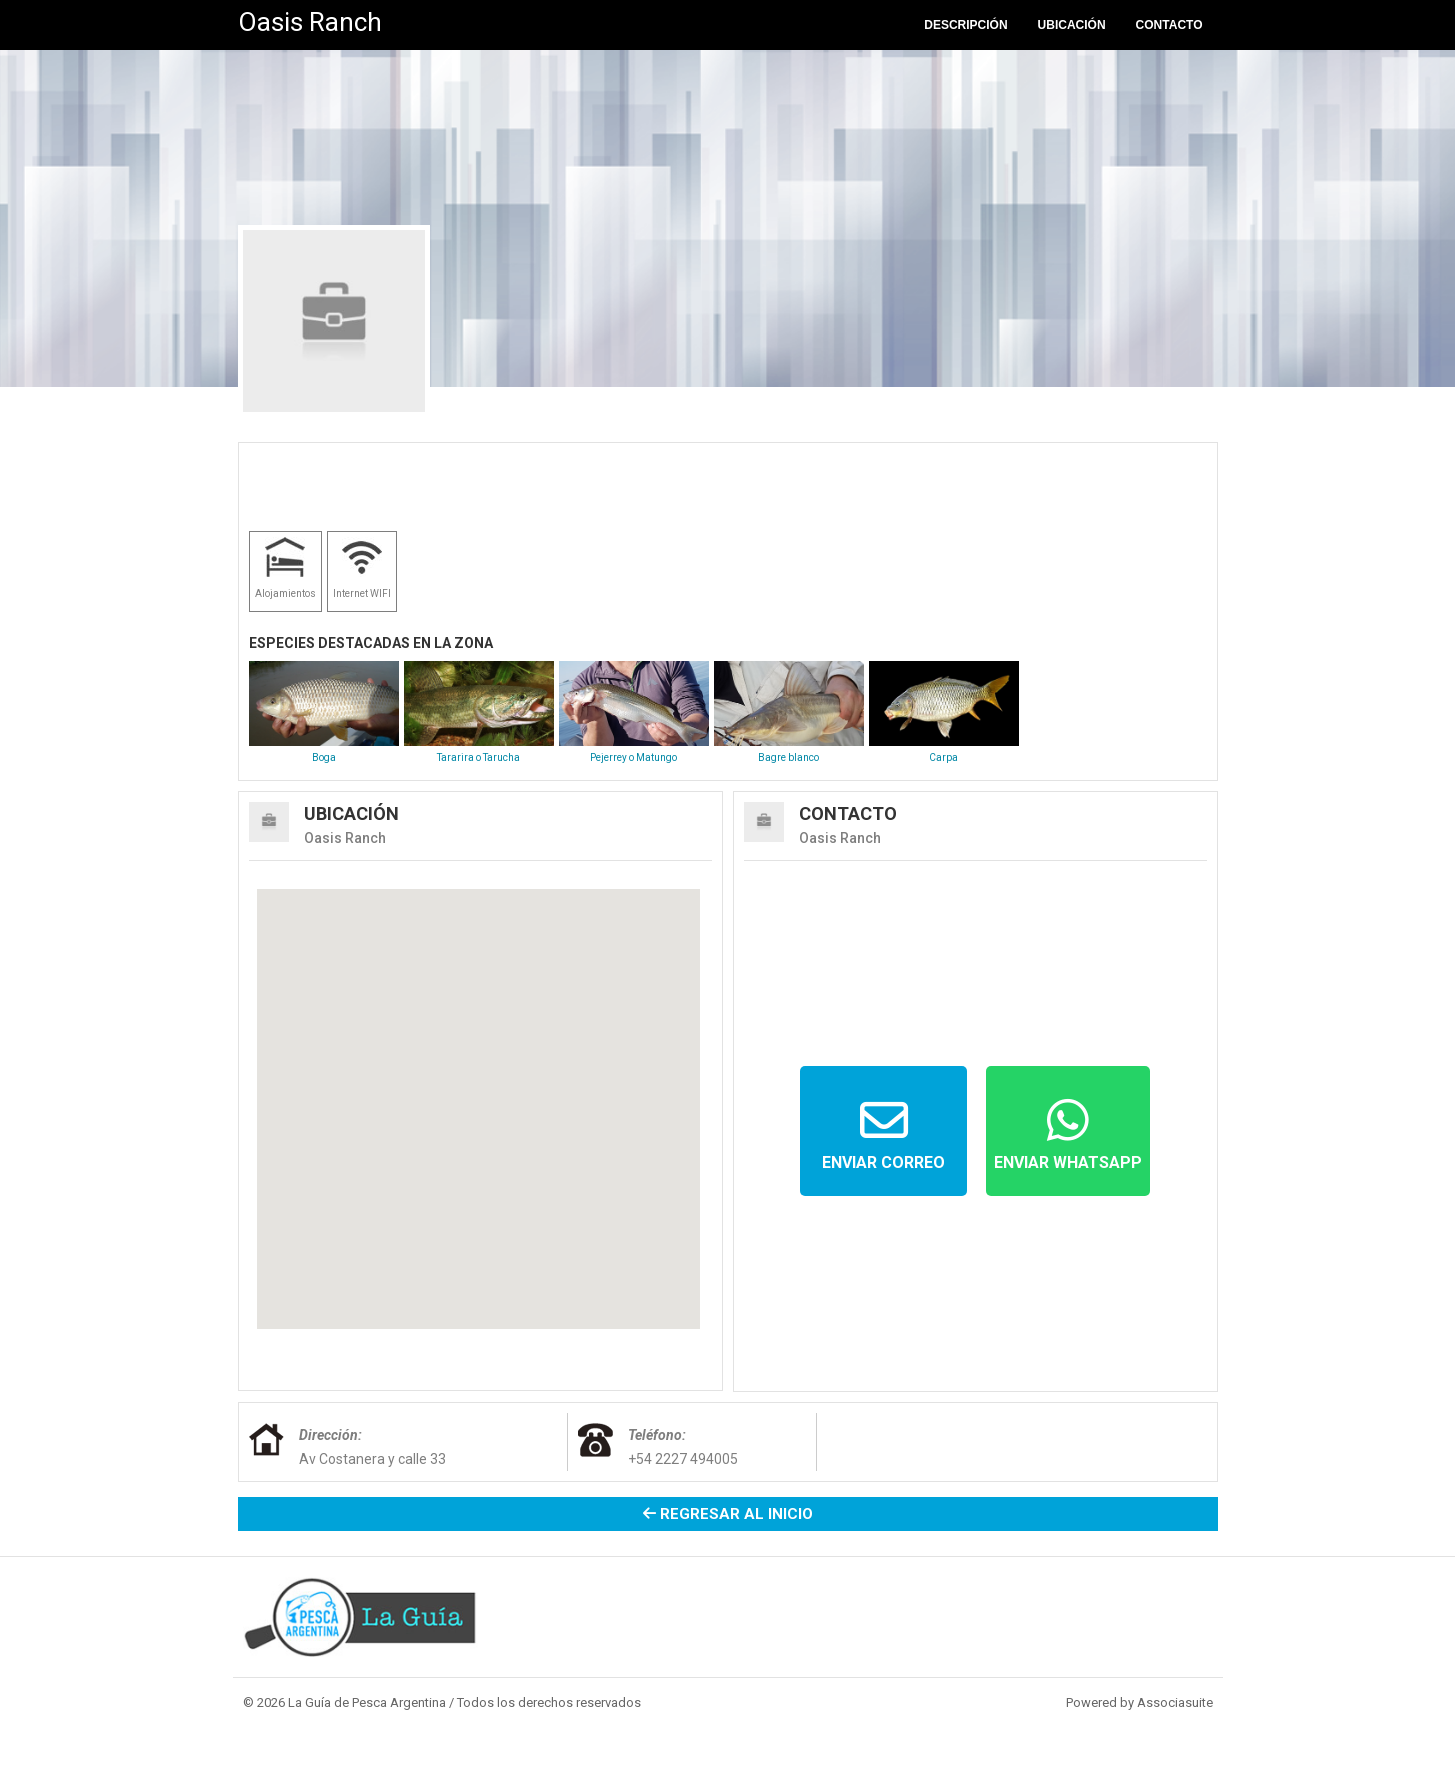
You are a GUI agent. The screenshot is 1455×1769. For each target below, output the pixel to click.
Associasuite (1175, 1702)
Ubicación (1072, 25)
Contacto (1169, 25)
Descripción (965, 25)
